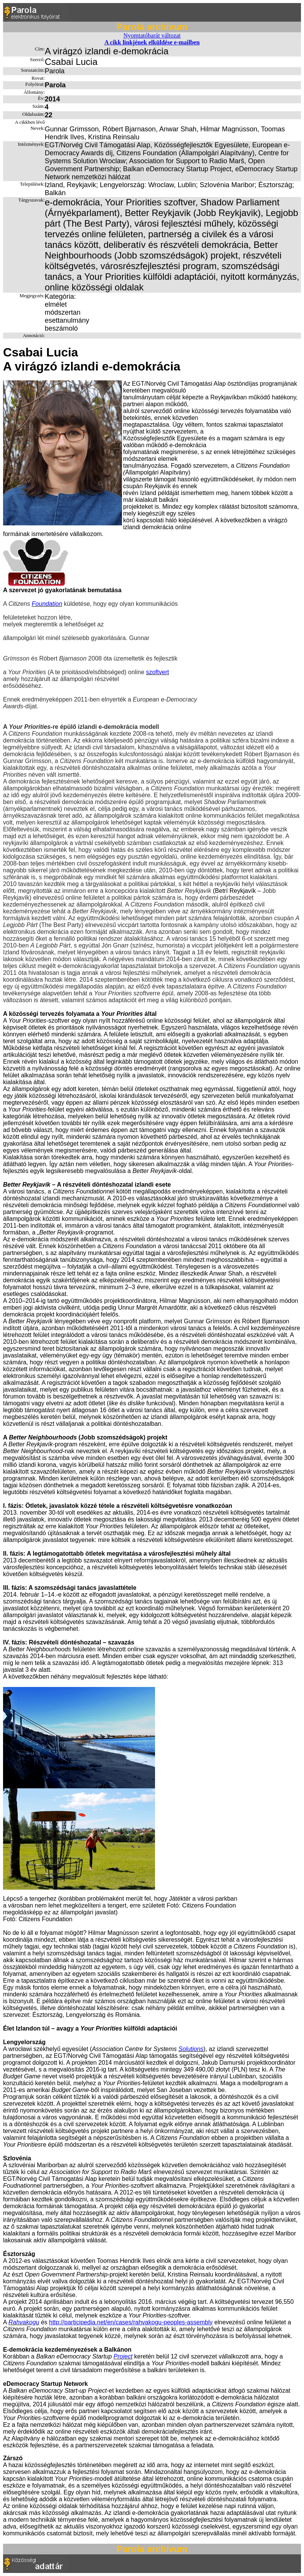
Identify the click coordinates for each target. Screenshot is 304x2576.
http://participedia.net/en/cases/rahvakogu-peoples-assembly (130, 2322)
